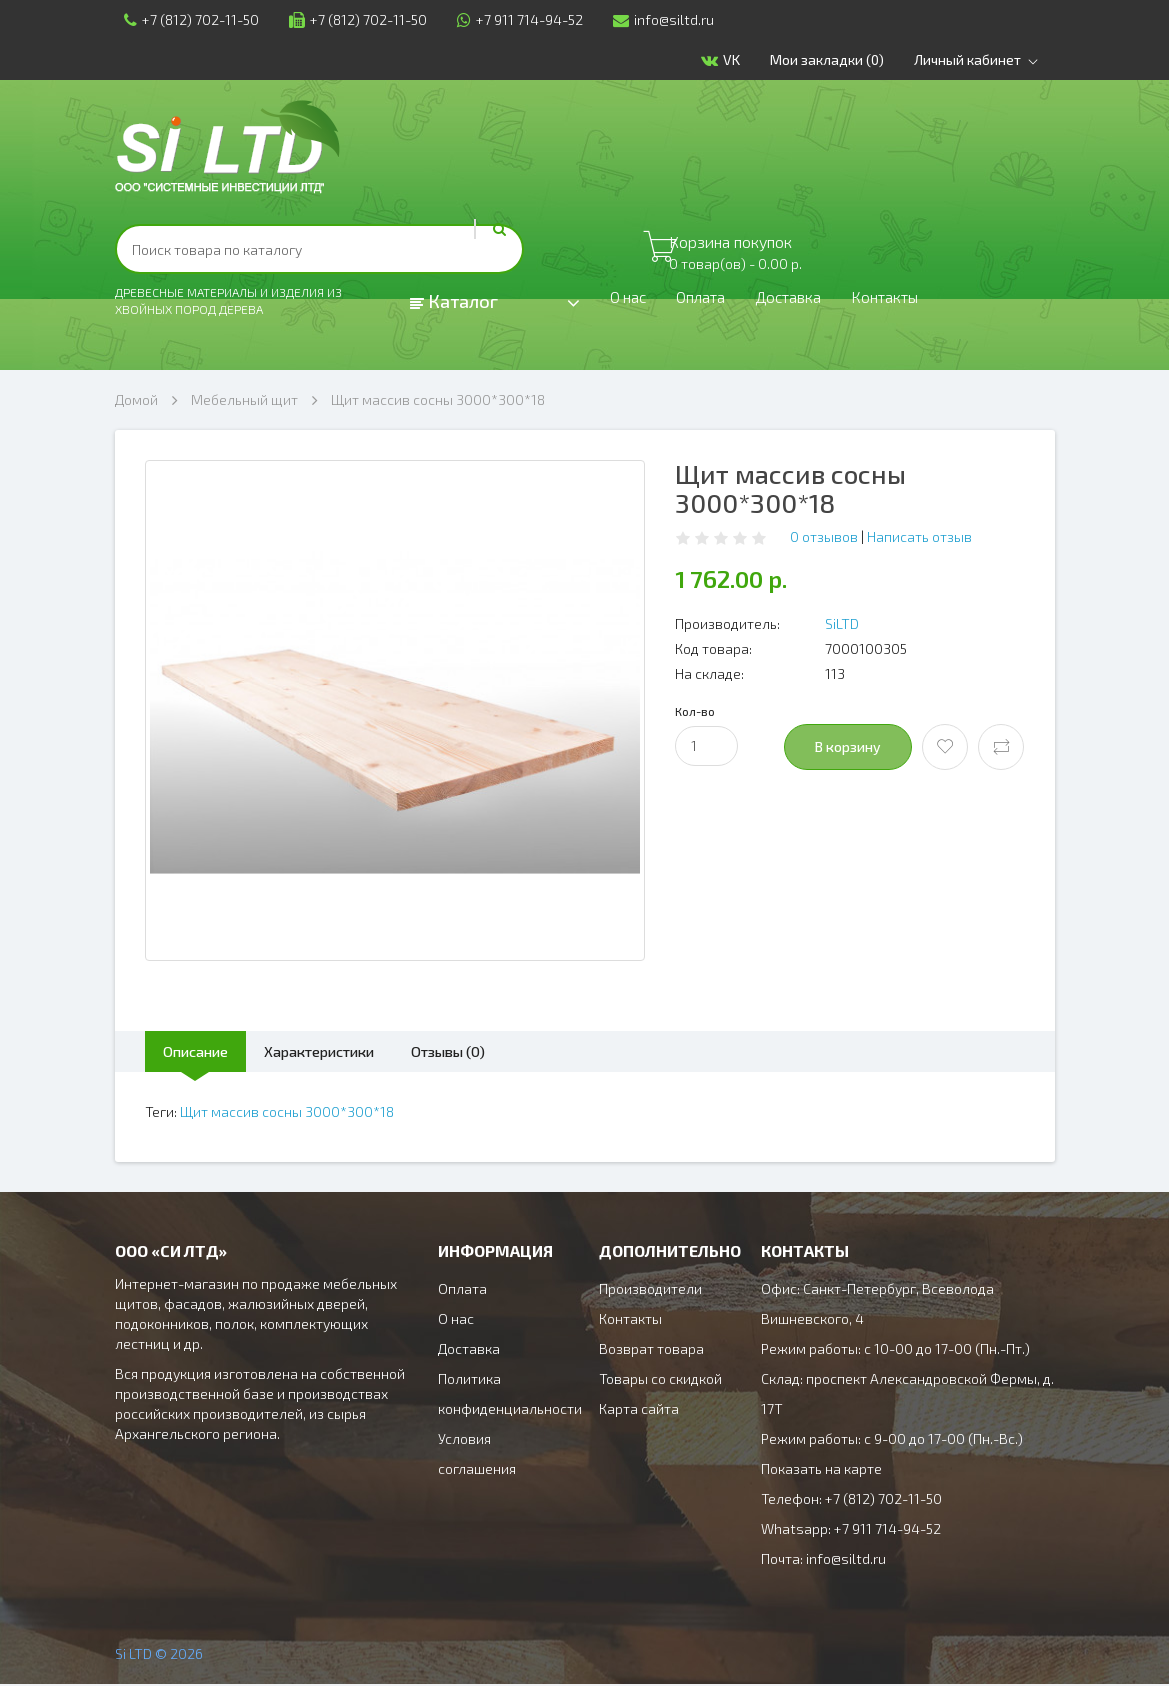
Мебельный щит (244, 399)
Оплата (712, 302)
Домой (136, 399)
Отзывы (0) (507, 1051)
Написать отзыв (919, 536)
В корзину (848, 746)
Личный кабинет (989, 60)
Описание (206, 1051)
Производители (650, 1290)
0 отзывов (824, 536)
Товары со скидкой (660, 1380)
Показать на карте (821, 1470)
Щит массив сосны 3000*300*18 (438, 399)
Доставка (811, 302)
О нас (631, 302)
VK (730, 60)
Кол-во (695, 711)
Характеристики (354, 1051)
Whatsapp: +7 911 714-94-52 (851, 1530)
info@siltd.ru (654, 19)
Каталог (454, 301)
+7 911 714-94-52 (511, 19)
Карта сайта (639, 1410)
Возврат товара (651, 1350)
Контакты (921, 302)
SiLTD (842, 623)
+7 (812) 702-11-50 (182, 19)
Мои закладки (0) (837, 59)
